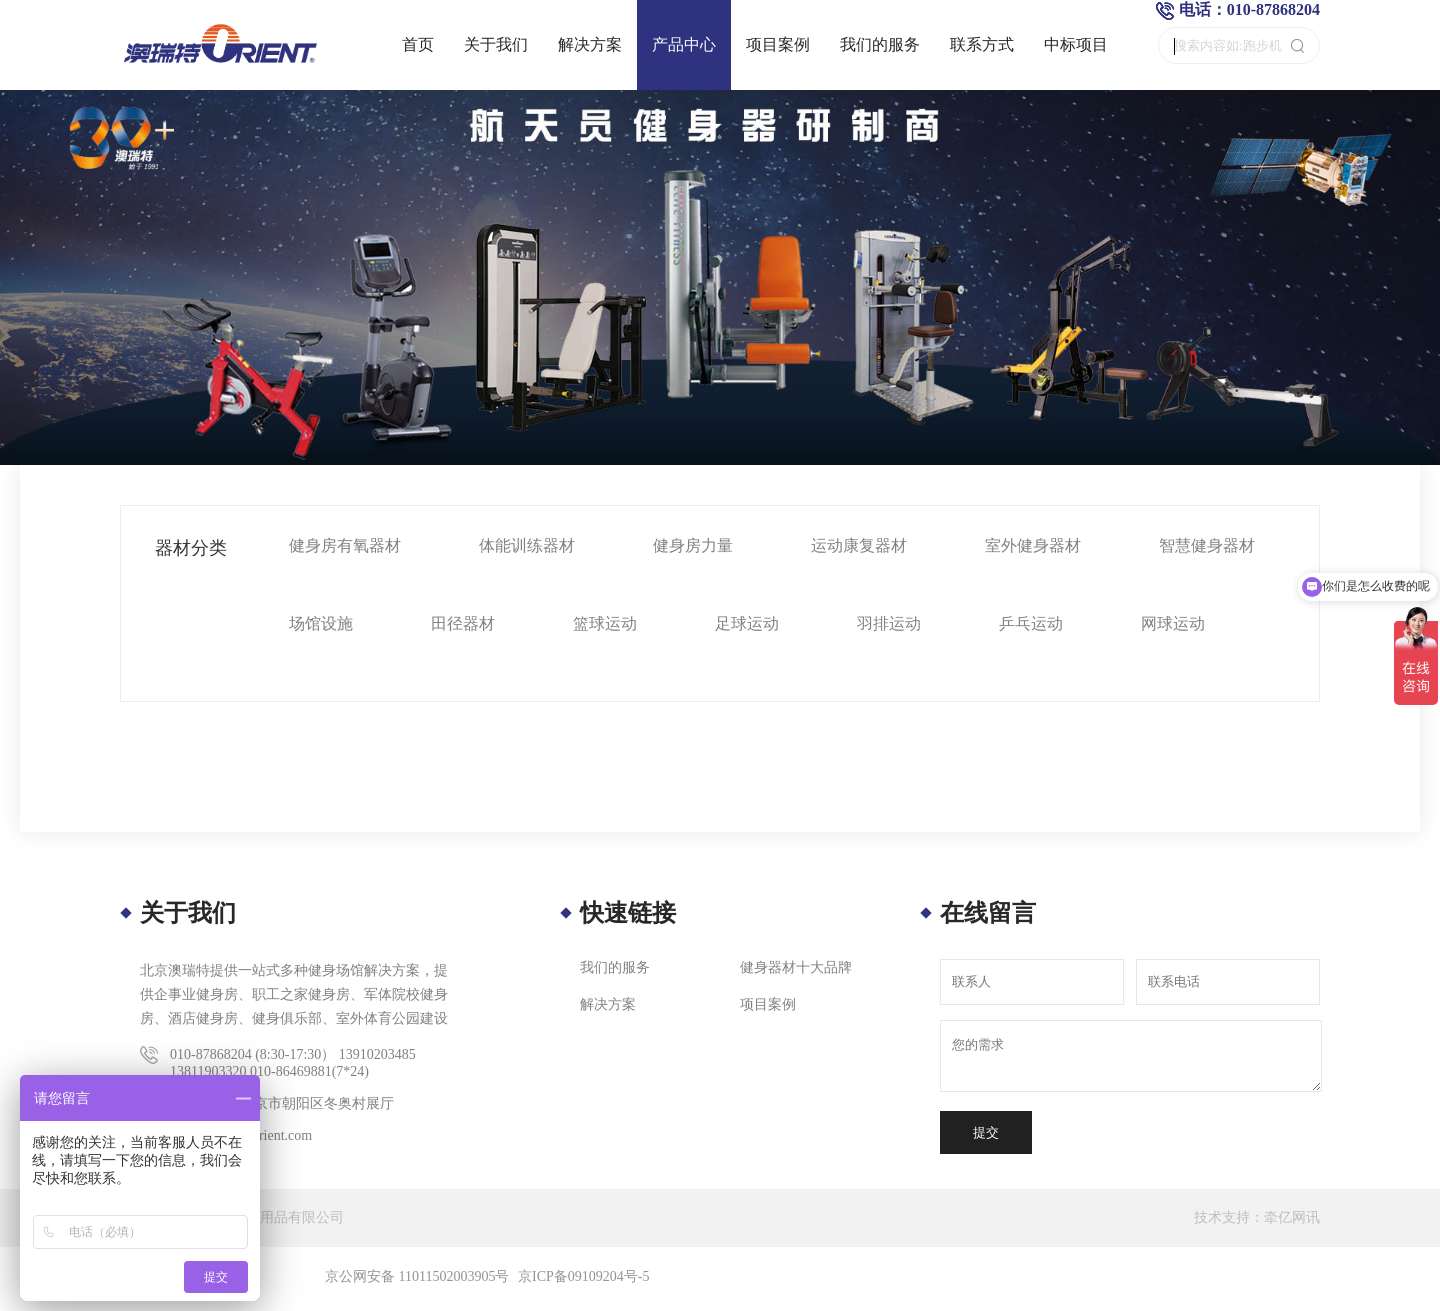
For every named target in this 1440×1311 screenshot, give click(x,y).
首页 (418, 44)
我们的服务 (880, 44)
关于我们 (496, 44)
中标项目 (1076, 44)
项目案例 (778, 44)
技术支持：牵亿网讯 (1257, 1217)
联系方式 (982, 44)
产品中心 (684, 44)
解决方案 (590, 44)
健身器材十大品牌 (796, 967)
